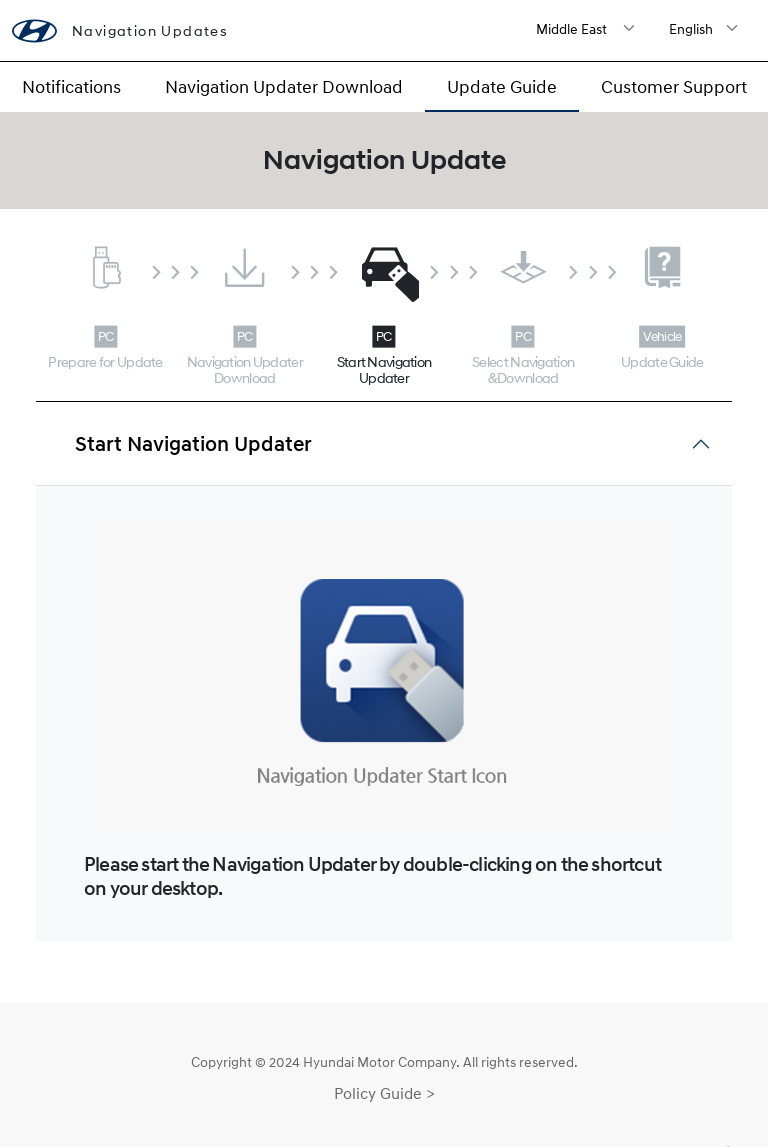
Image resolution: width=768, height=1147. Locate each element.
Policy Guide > (384, 1093)
